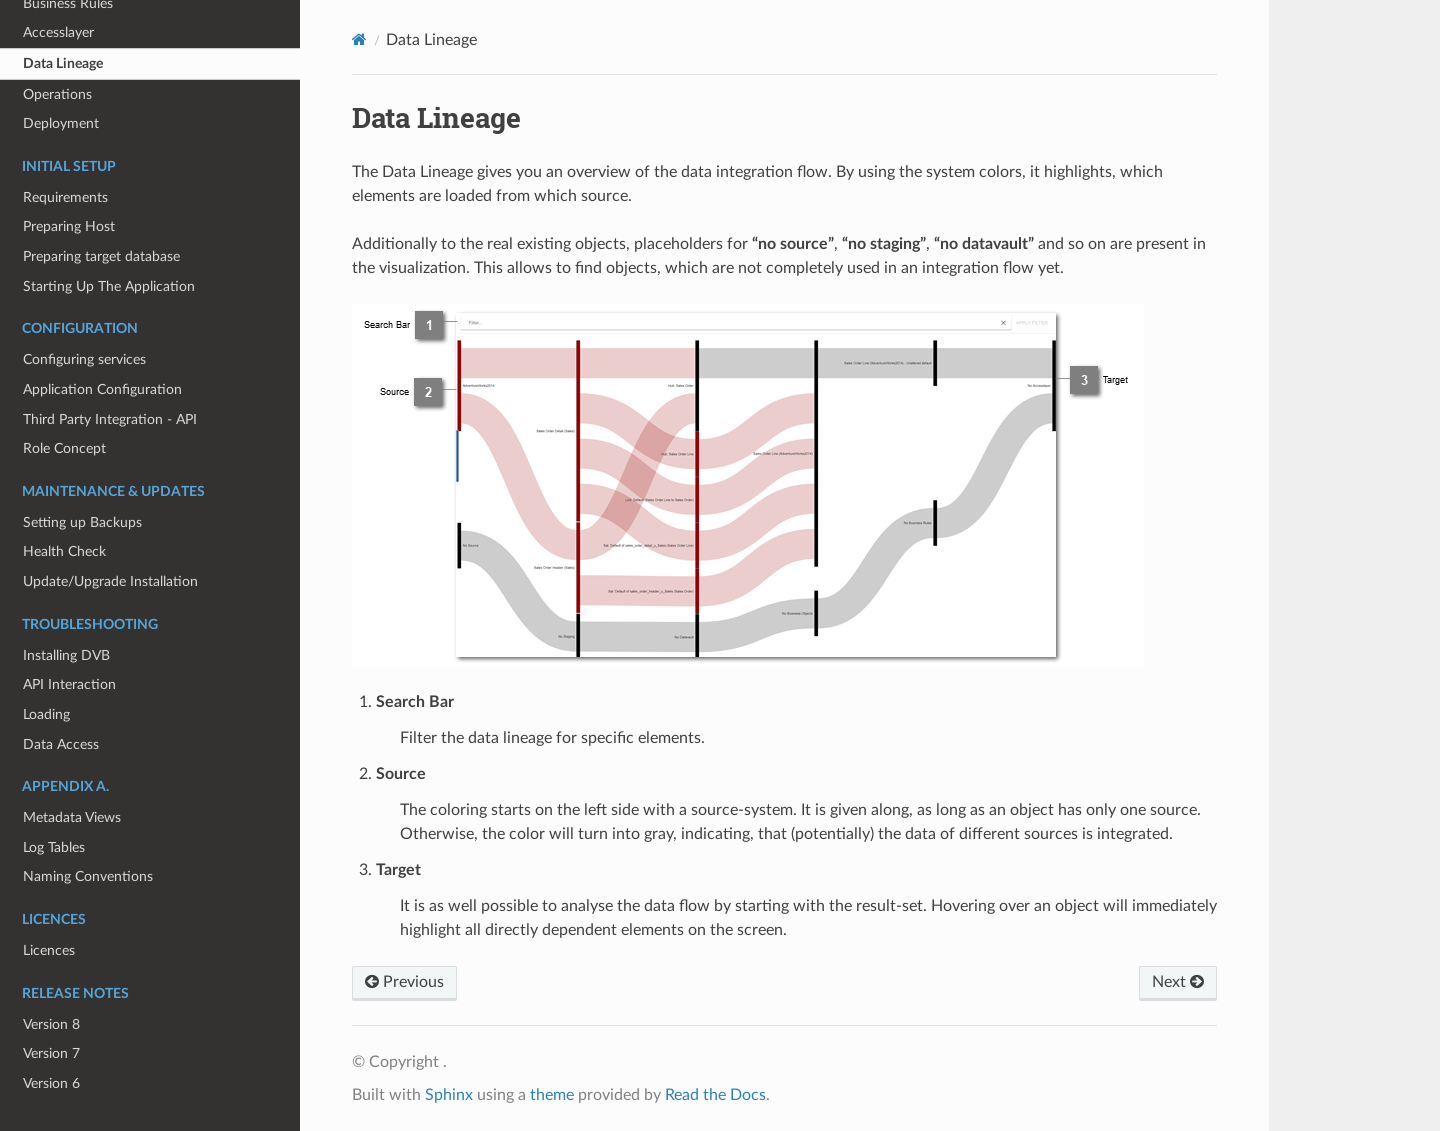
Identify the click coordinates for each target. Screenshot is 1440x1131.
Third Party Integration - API (110, 419)
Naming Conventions (88, 876)
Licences (49, 950)
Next (1178, 982)
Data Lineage (63, 63)
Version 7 (51, 1053)
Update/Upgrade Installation (110, 581)
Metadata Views (72, 817)
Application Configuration (102, 389)
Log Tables (54, 847)
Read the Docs (715, 1095)
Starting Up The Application (109, 286)
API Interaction (69, 684)
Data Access (61, 744)
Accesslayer (58, 32)
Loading (46, 714)
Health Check (64, 551)
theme (552, 1095)
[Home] (359, 39)
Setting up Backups (82, 522)
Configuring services (84, 359)
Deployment (61, 123)
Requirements (65, 197)
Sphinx (449, 1095)
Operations (57, 94)
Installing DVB (66, 655)
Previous (404, 982)
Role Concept (64, 448)
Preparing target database (101, 256)
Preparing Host (69, 226)
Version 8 (51, 1024)
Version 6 (51, 1083)
